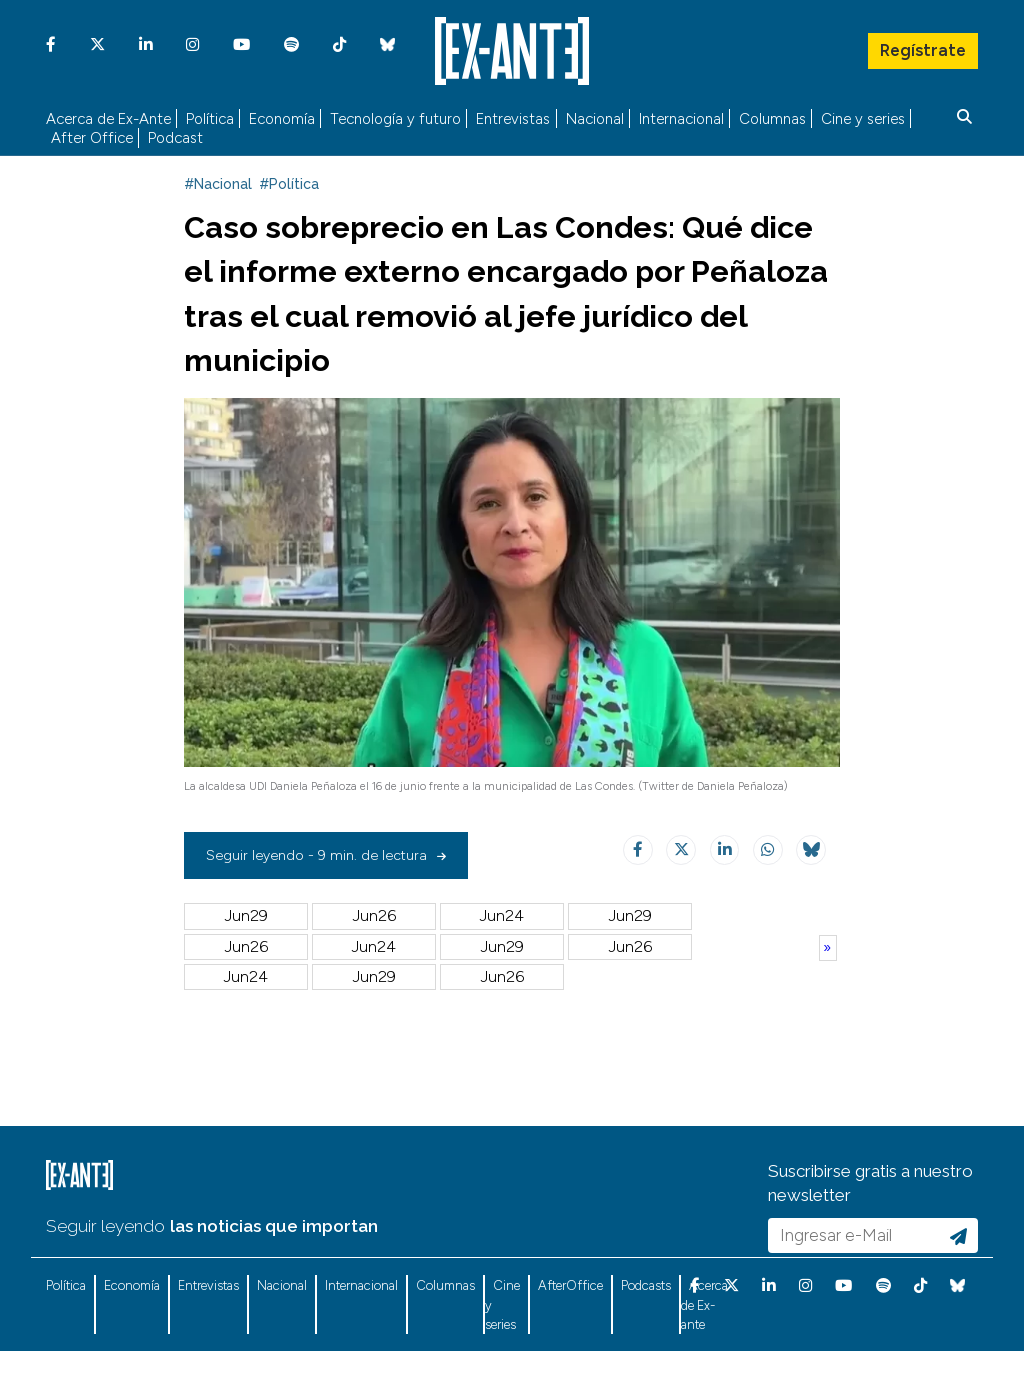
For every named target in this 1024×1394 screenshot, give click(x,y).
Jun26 (374, 949)
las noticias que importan (274, 1260)
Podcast (175, 135)
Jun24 (502, 949)
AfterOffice (570, 1319)
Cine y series (863, 115)
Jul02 (246, 1009)
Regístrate (922, 45)
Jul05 (374, 979)
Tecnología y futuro (395, 115)
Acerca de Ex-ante (704, 1339)
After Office (92, 135)
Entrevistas (513, 115)
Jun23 (630, 949)
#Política (289, 218)
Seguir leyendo (105, 1260)
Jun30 (502, 1009)
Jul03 (630, 979)
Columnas (772, 115)
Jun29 (246, 949)
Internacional (681, 115)
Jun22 (246, 979)
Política (210, 115)
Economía (282, 115)
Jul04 (502, 979)
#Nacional (218, 218)
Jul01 (374, 1009)
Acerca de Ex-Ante (108, 115)
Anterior (828, 981)
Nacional (595, 115)
